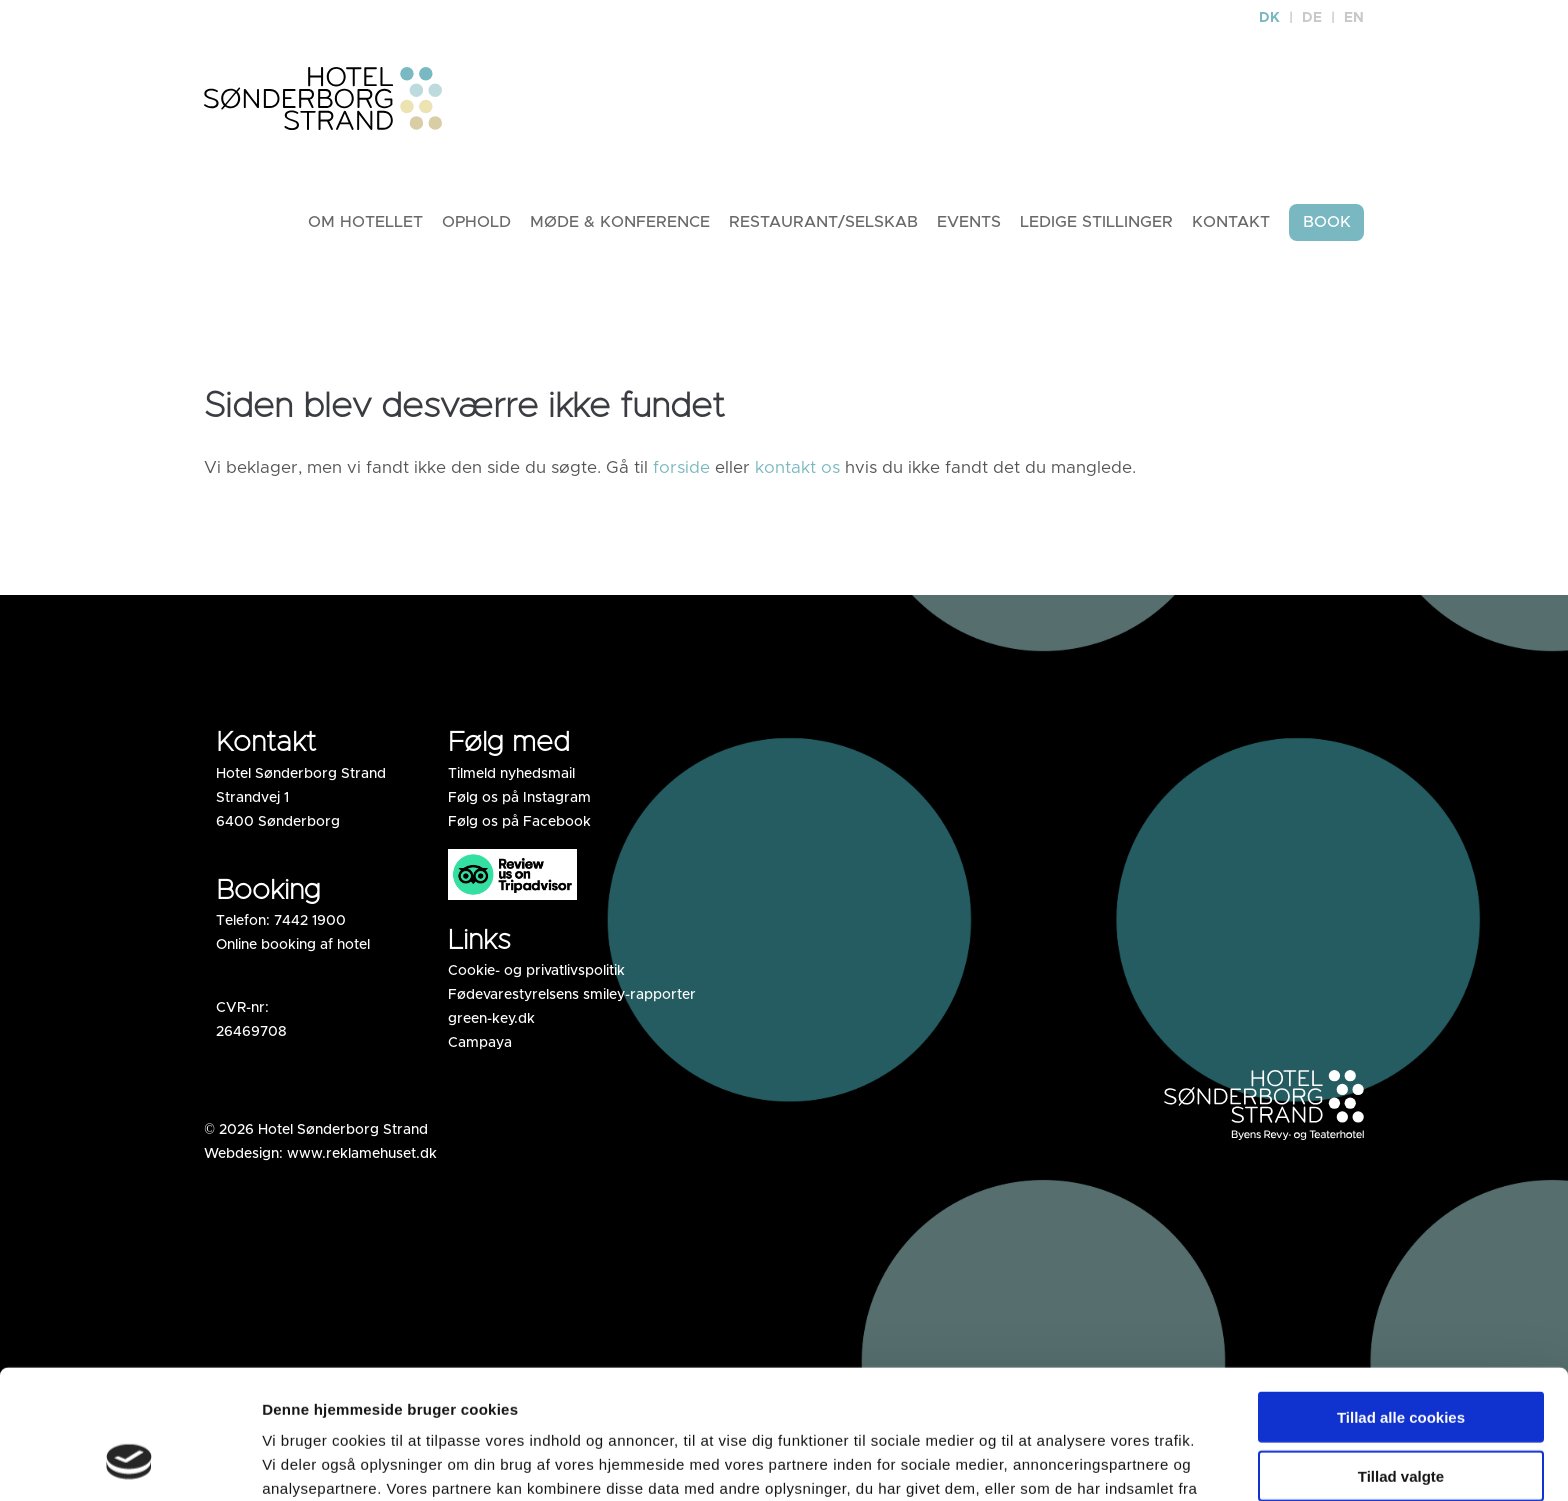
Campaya (480, 1044)
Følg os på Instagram (519, 799)
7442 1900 (310, 922)
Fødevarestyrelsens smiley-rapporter (572, 996)
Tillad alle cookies (1401, 1301)
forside (681, 468)
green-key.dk (491, 1020)
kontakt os (797, 468)
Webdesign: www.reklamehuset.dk (320, 1155)
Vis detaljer (1119, 1461)
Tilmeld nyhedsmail (511, 775)
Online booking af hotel (293, 946)
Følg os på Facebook (519, 823)
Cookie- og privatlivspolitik (536, 972)
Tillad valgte (1401, 1360)
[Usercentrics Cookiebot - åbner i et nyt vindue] (129, 1462)
